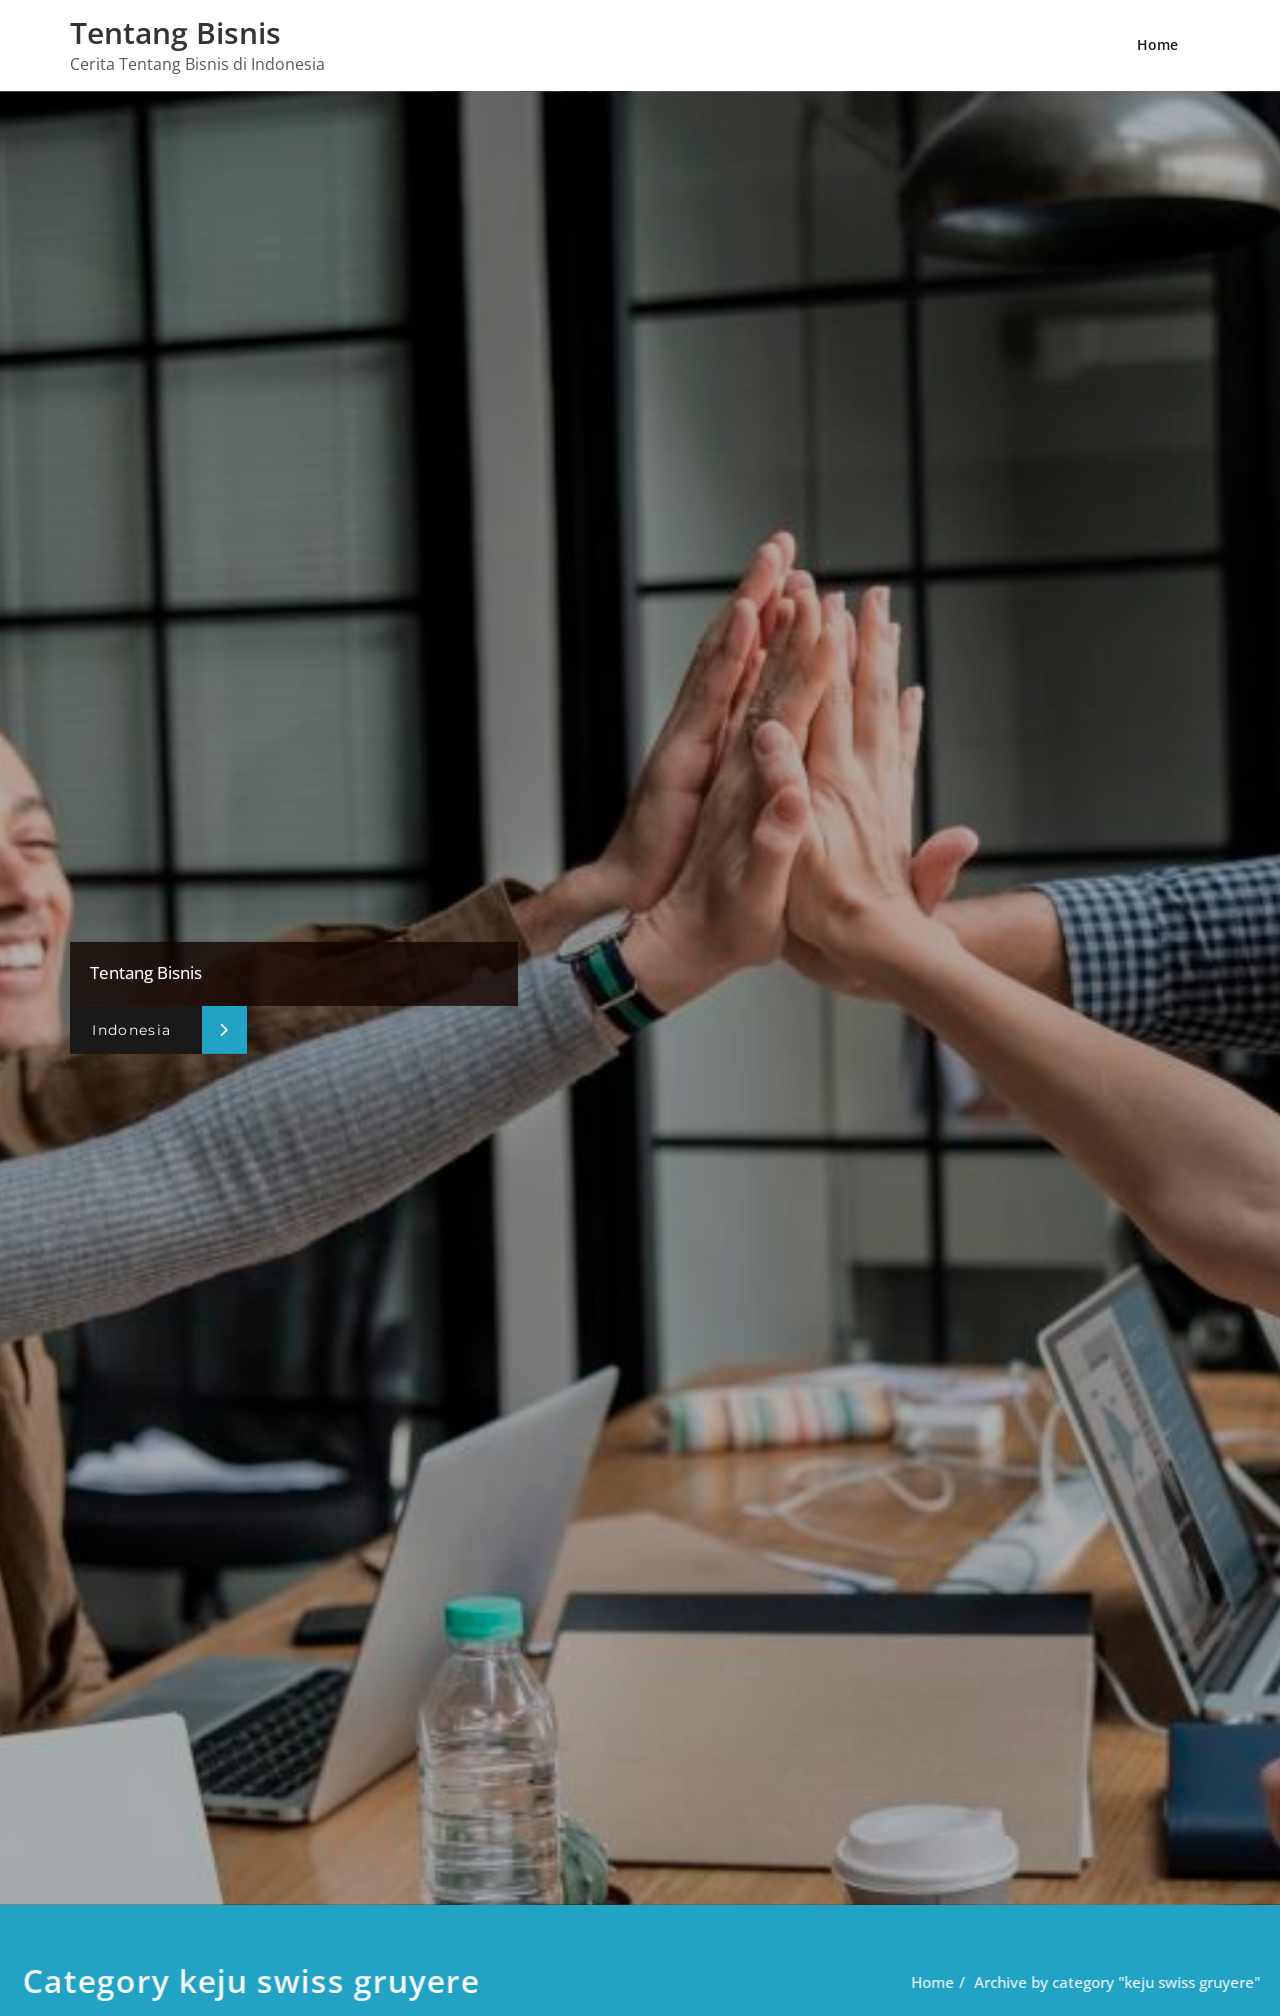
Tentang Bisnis (175, 32)
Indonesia (131, 1030)
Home (1157, 44)
